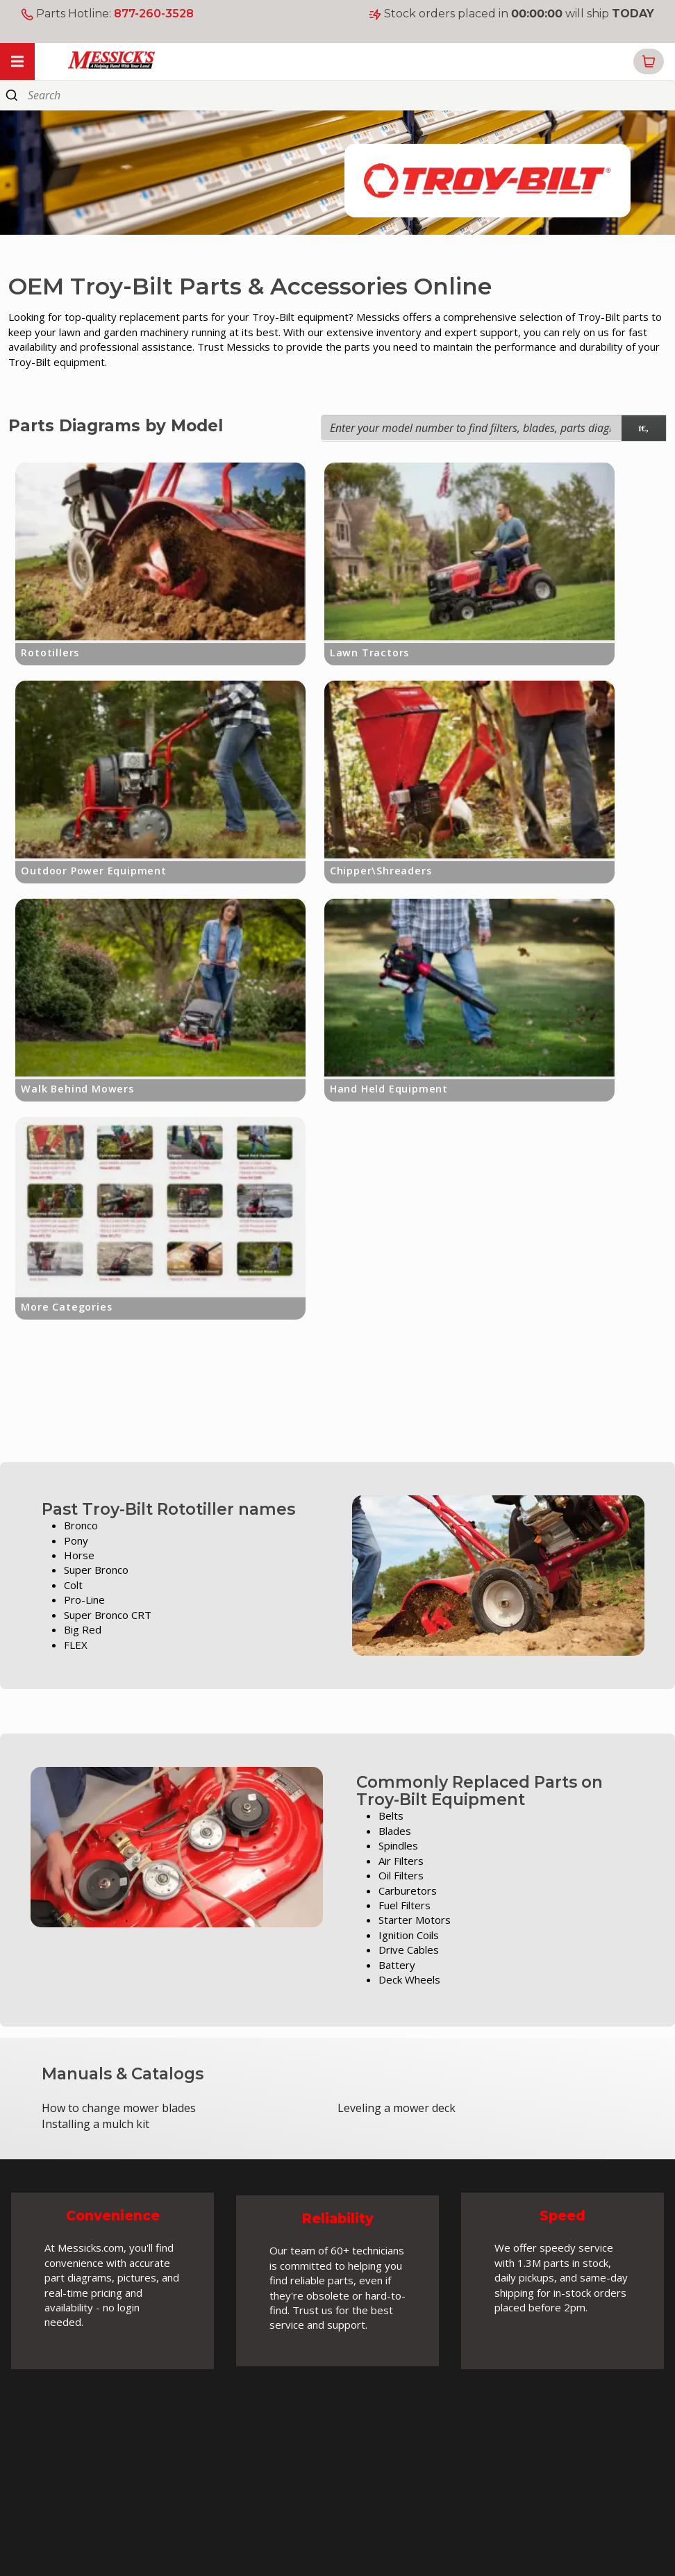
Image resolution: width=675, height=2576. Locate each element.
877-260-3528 (154, 13)
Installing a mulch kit (95, 2124)
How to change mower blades (119, 2108)
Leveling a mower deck (397, 2108)
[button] (648, 61)
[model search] (644, 428)
